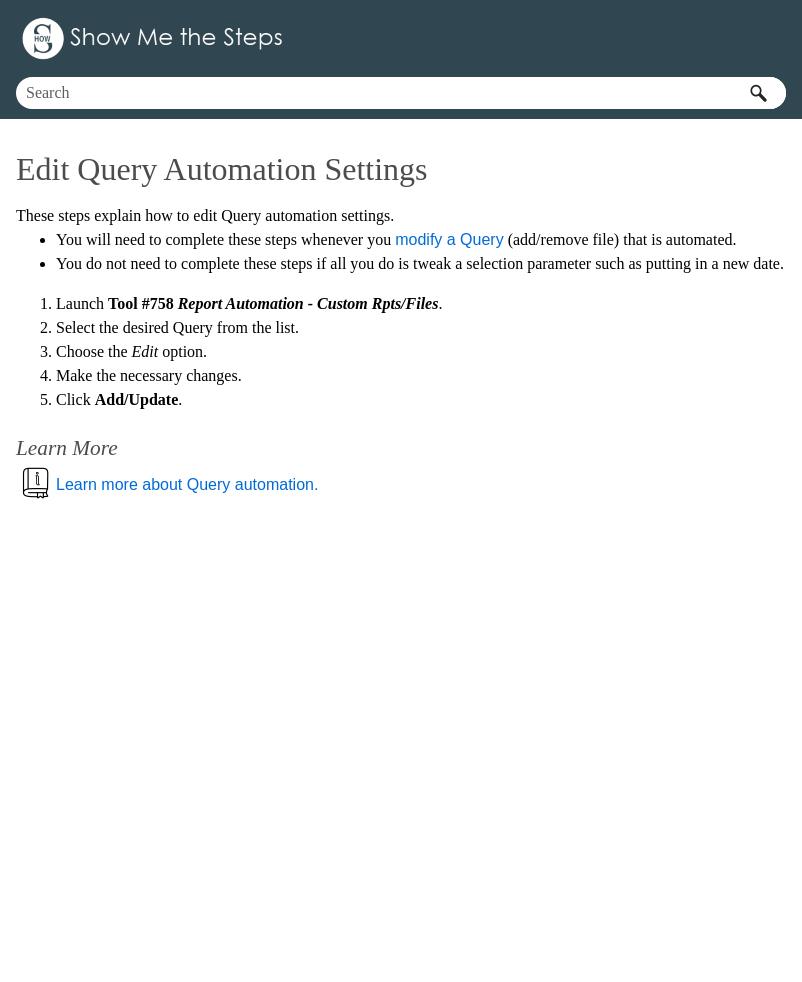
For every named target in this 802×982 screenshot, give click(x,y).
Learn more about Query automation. (187, 484)
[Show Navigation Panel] (775, 39)
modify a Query (449, 239)
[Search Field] (401, 93)
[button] (758, 93)
